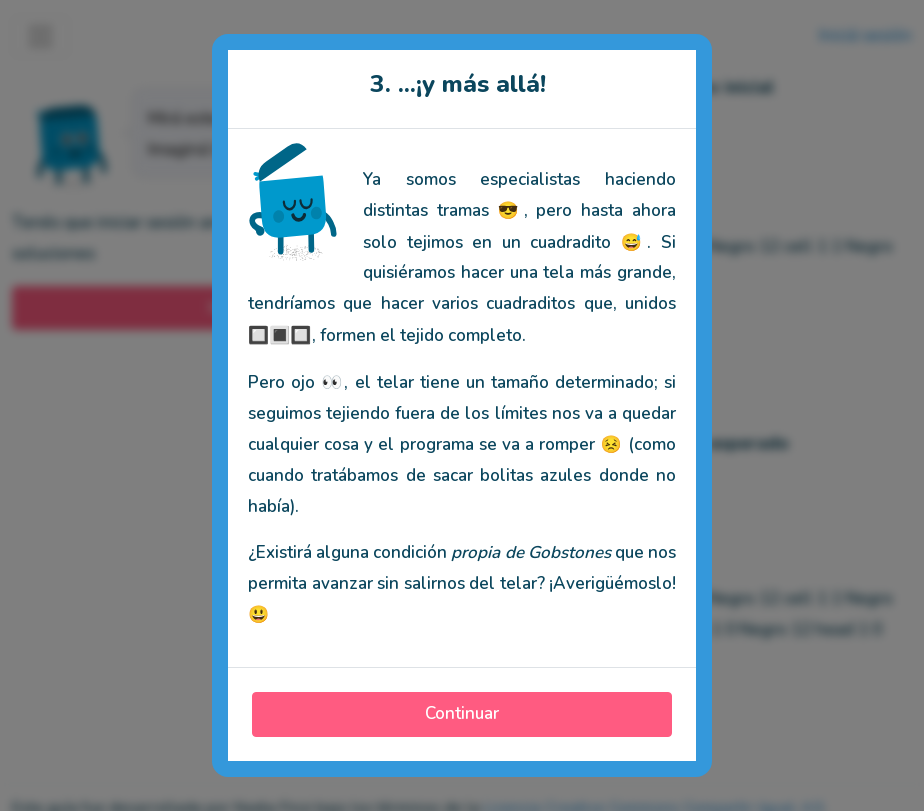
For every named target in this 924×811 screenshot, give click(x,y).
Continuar (462, 713)
